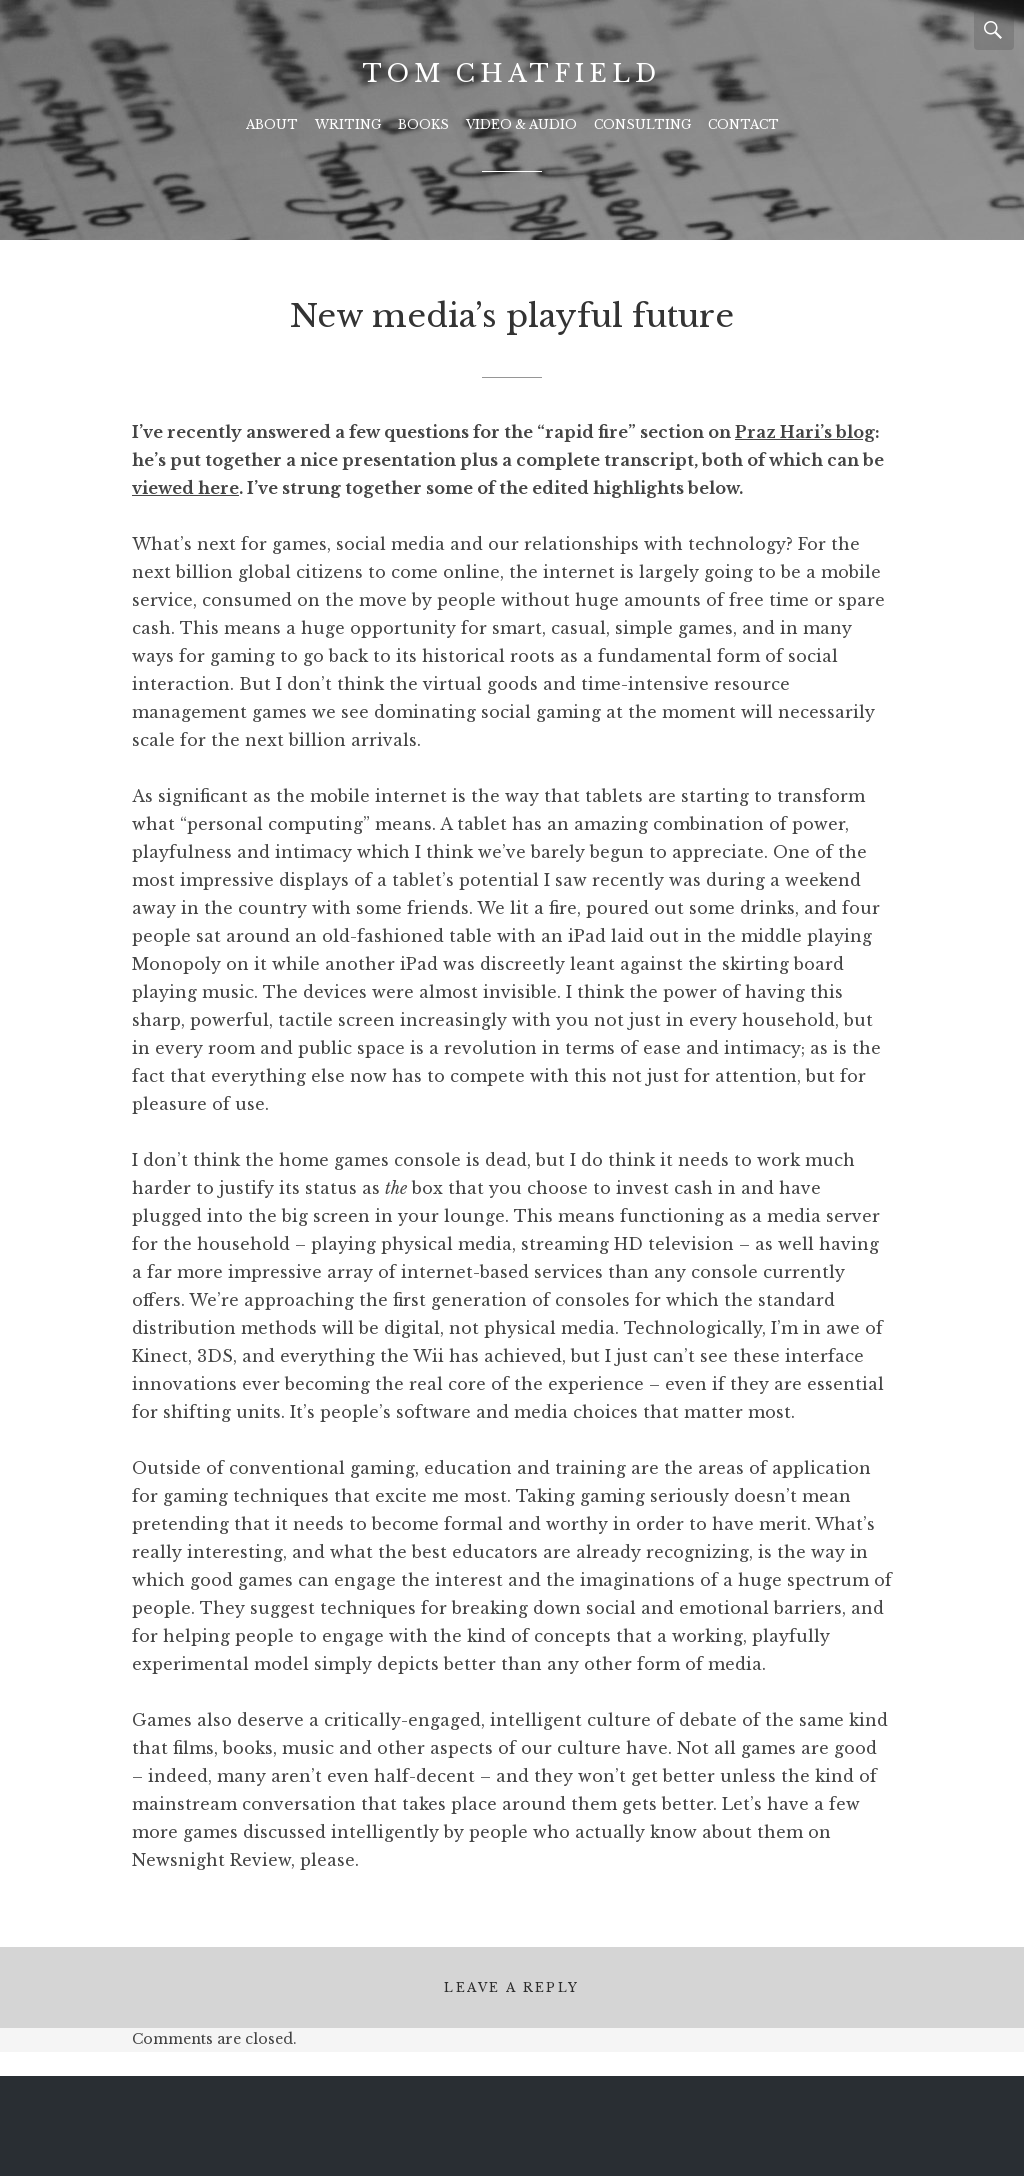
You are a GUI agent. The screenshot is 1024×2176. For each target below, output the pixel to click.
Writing (348, 124)
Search (994, 30)
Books (423, 124)
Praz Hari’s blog (805, 432)
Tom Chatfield (511, 73)
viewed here (185, 488)
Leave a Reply (511, 1987)
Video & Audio (521, 124)
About (272, 124)
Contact (743, 124)
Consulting (642, 124)
